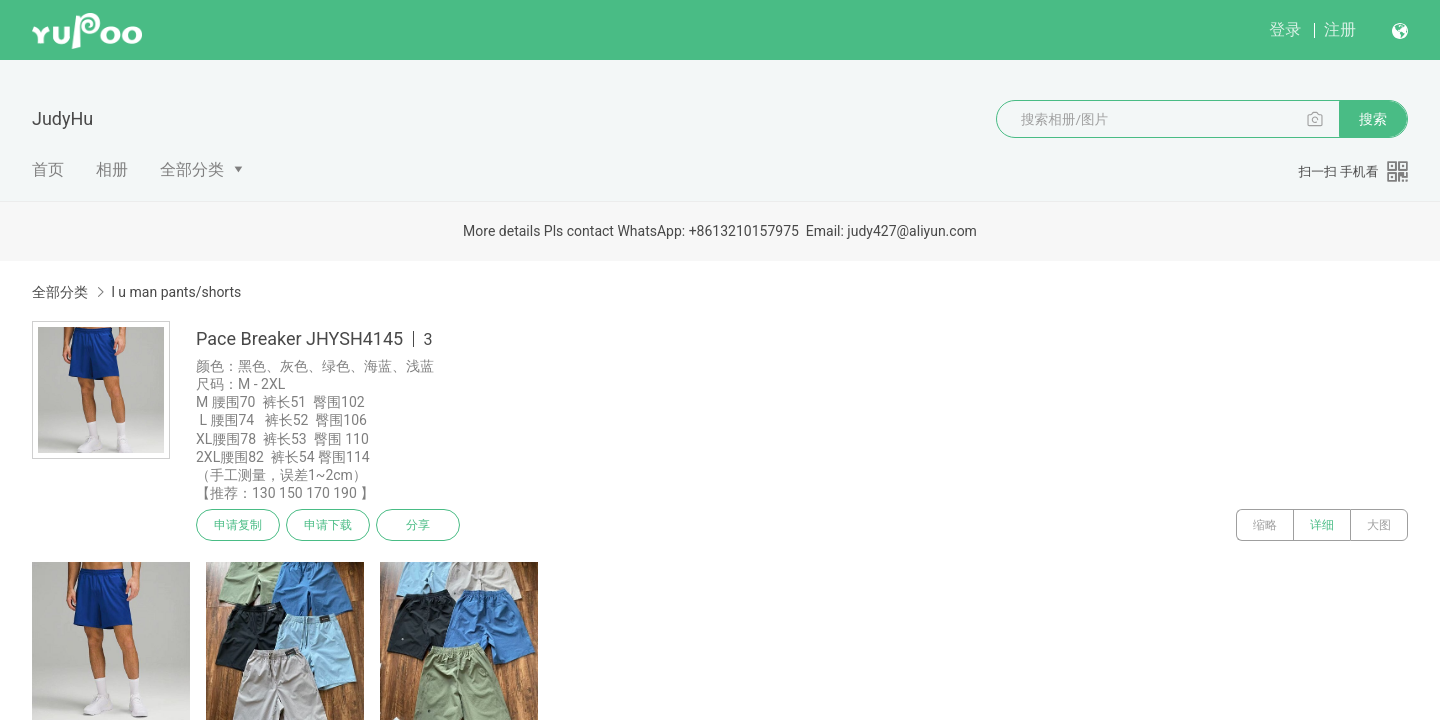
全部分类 (192, 169)
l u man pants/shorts (176, 292)
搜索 (1373, 119)
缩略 (1265, 525)
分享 (418, 525)
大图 (1379, 525)
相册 (112, 169)
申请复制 (238, 525)
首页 (48, 169)
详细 (1322, 525)
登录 (1285, 29)
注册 (1340, 29)
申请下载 (328, 525)
